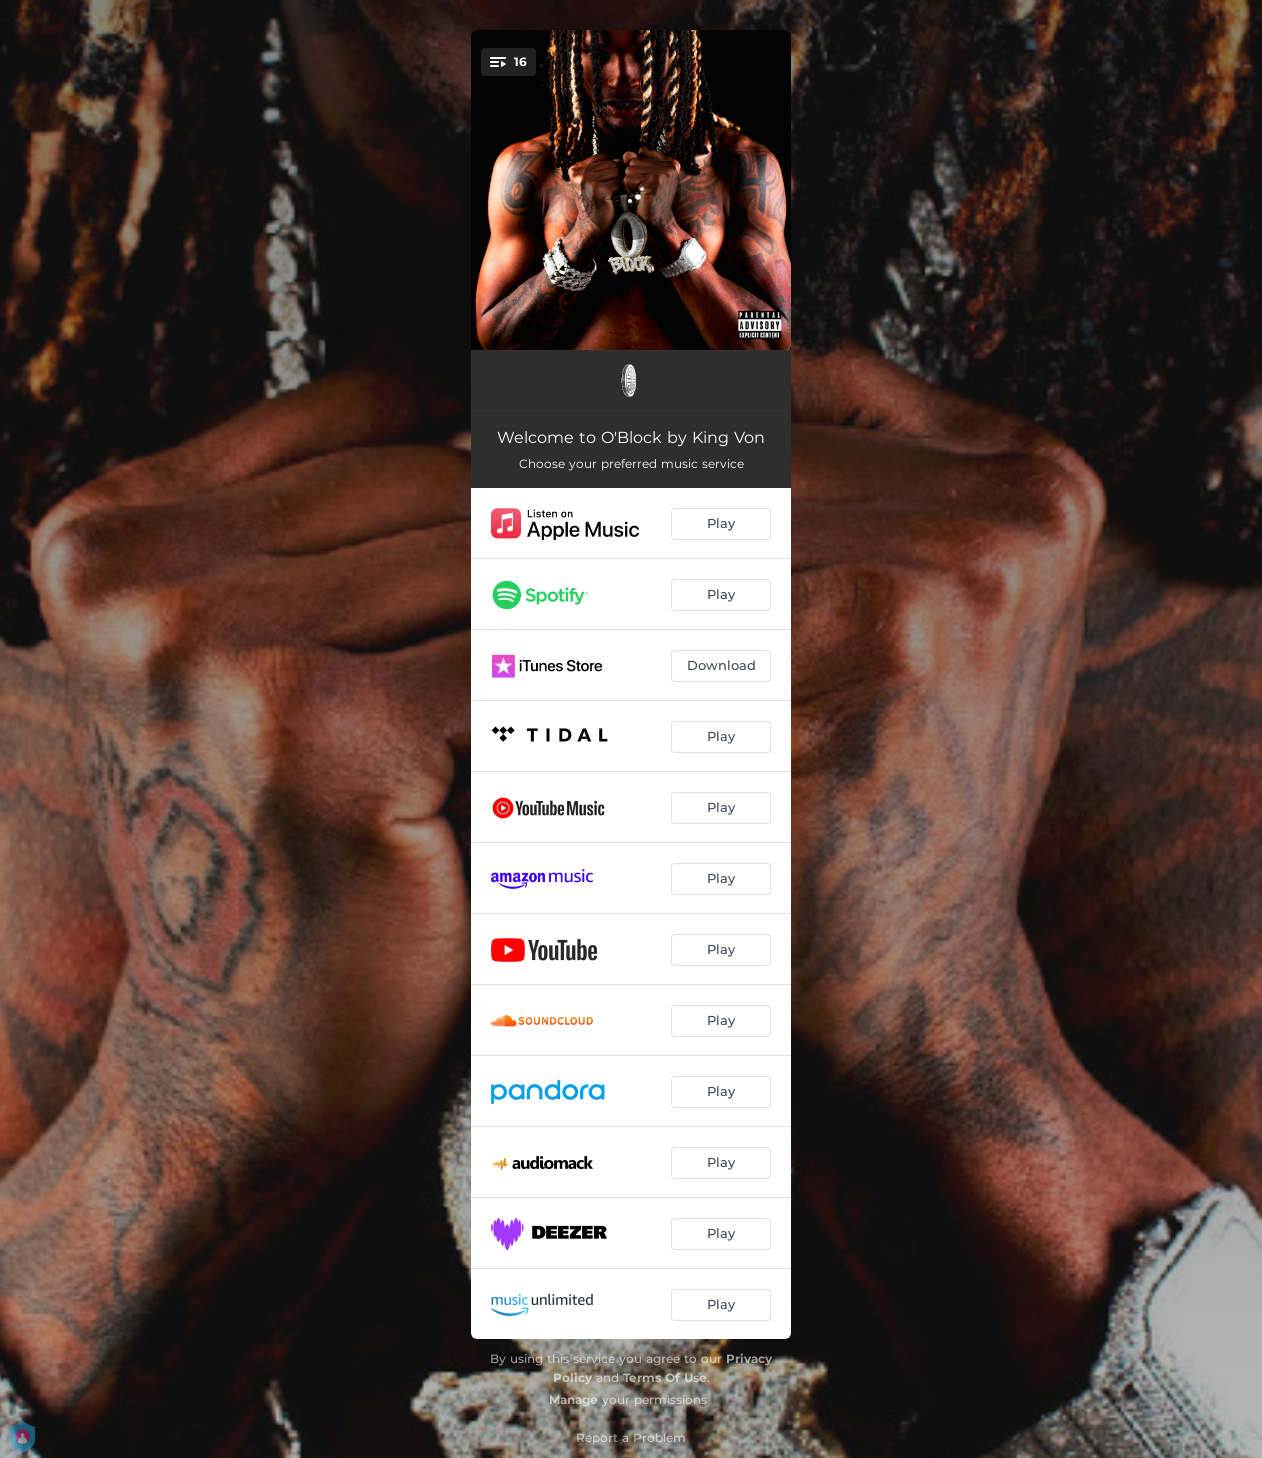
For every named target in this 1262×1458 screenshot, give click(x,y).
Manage (573, 1399)
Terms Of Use (665, 1377)
